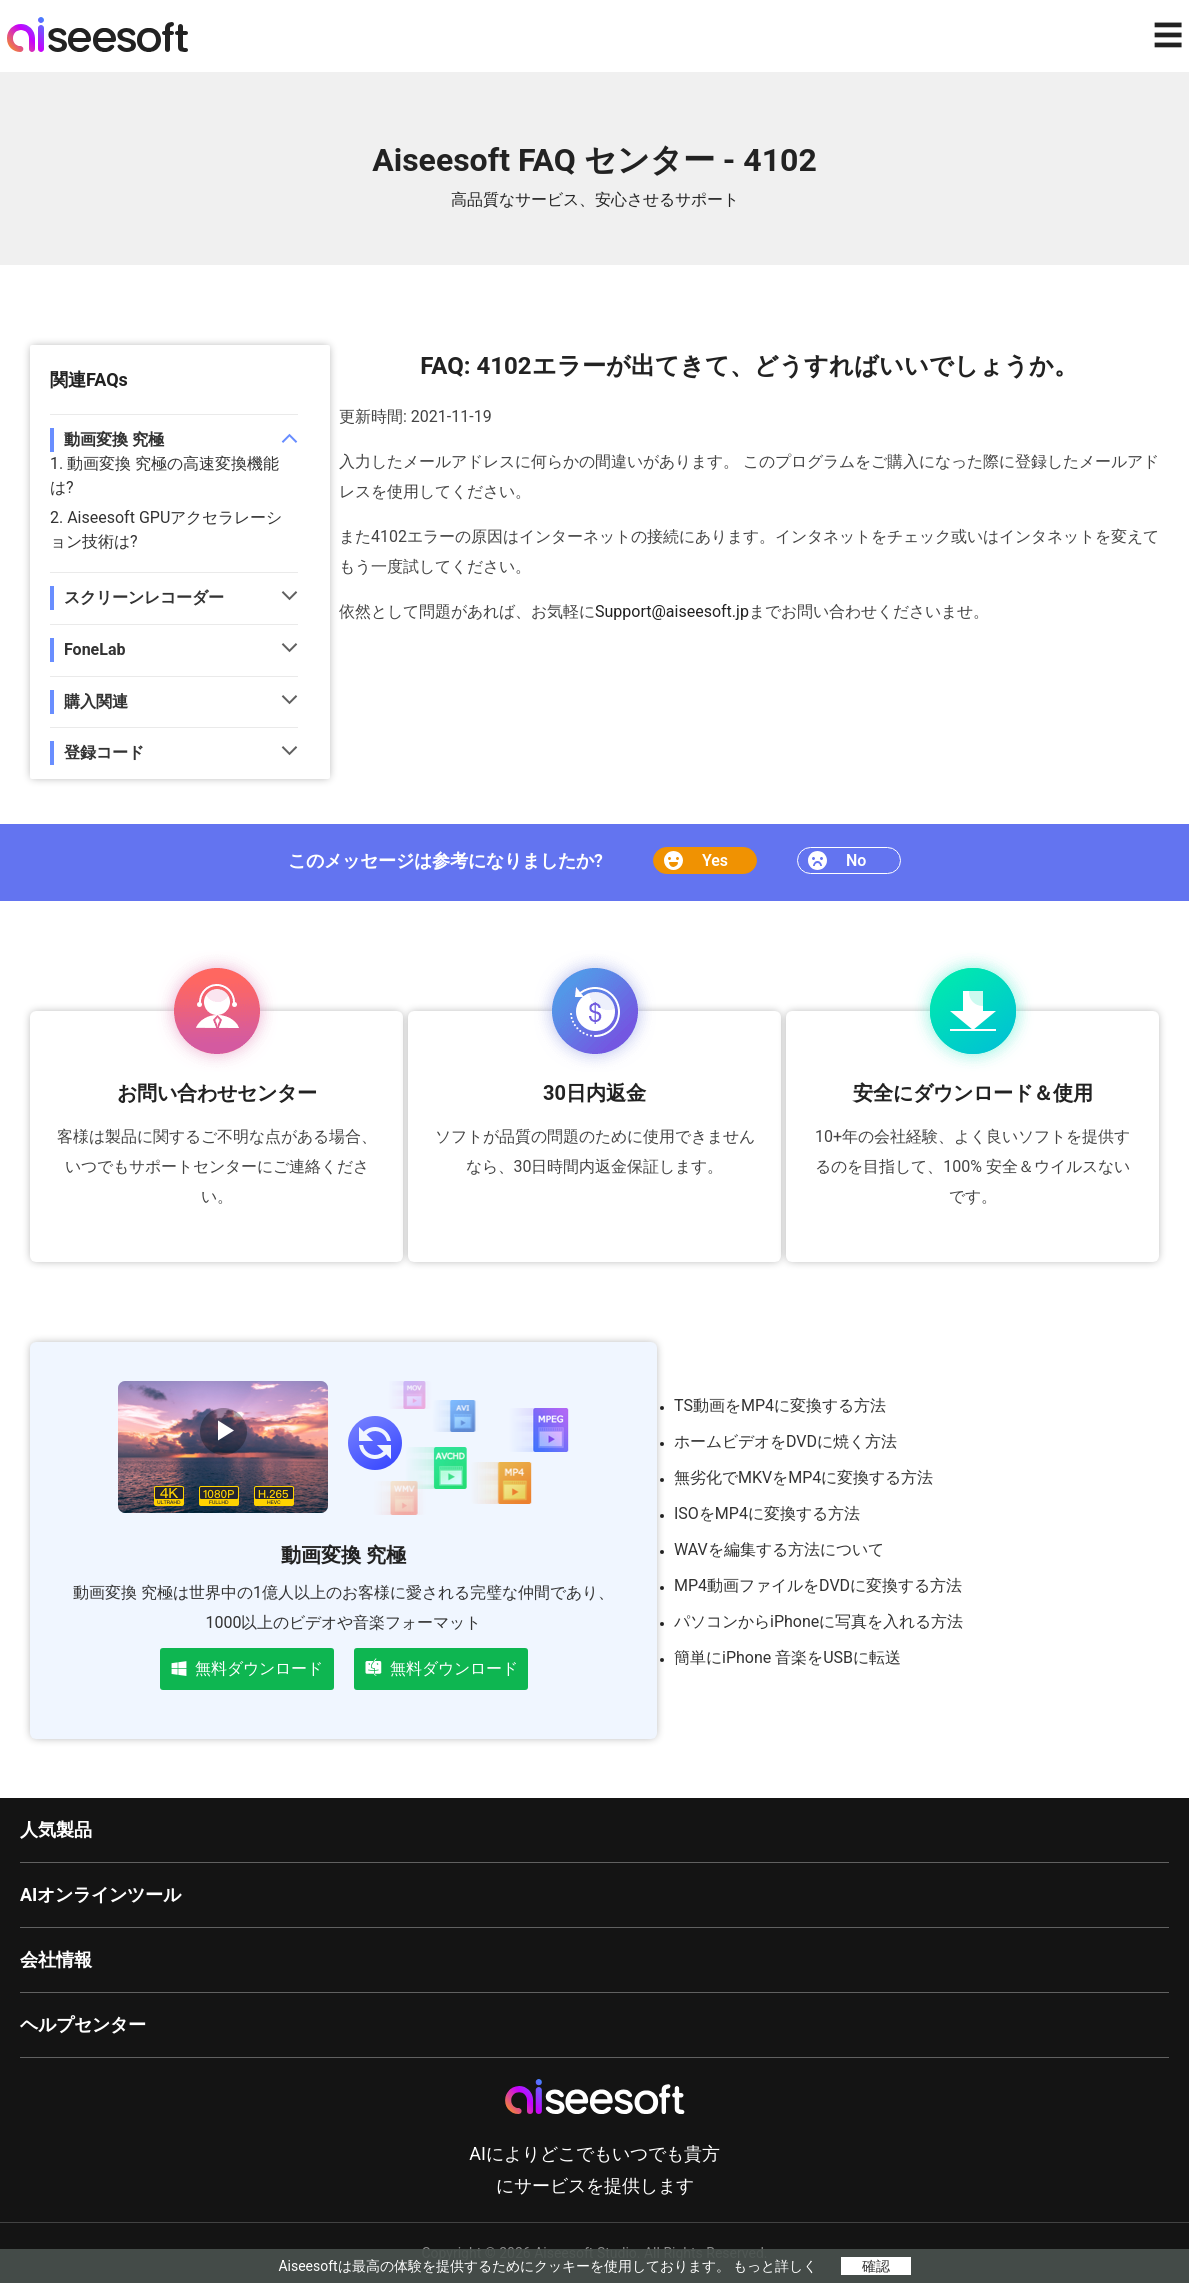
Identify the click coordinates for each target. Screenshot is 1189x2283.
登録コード (104, 752)
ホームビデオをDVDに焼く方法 (785, 1441)
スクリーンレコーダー (144, 597)
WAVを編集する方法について (779, 1549)
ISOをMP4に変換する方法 (767, 1513)
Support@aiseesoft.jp (672, 611)
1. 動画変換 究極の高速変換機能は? (164, 475)
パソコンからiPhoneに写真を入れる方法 (818, 1621)
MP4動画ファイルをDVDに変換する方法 (818, 1585)
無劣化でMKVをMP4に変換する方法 (803, 1477)
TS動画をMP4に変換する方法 (780, 1405)
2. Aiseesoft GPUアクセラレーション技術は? (166, 529)
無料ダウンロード (247, 1668)
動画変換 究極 (114, 439)
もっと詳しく (775, 2266)
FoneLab (94, 649)
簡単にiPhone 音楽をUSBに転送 (787, 1657)
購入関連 (96, 701)
